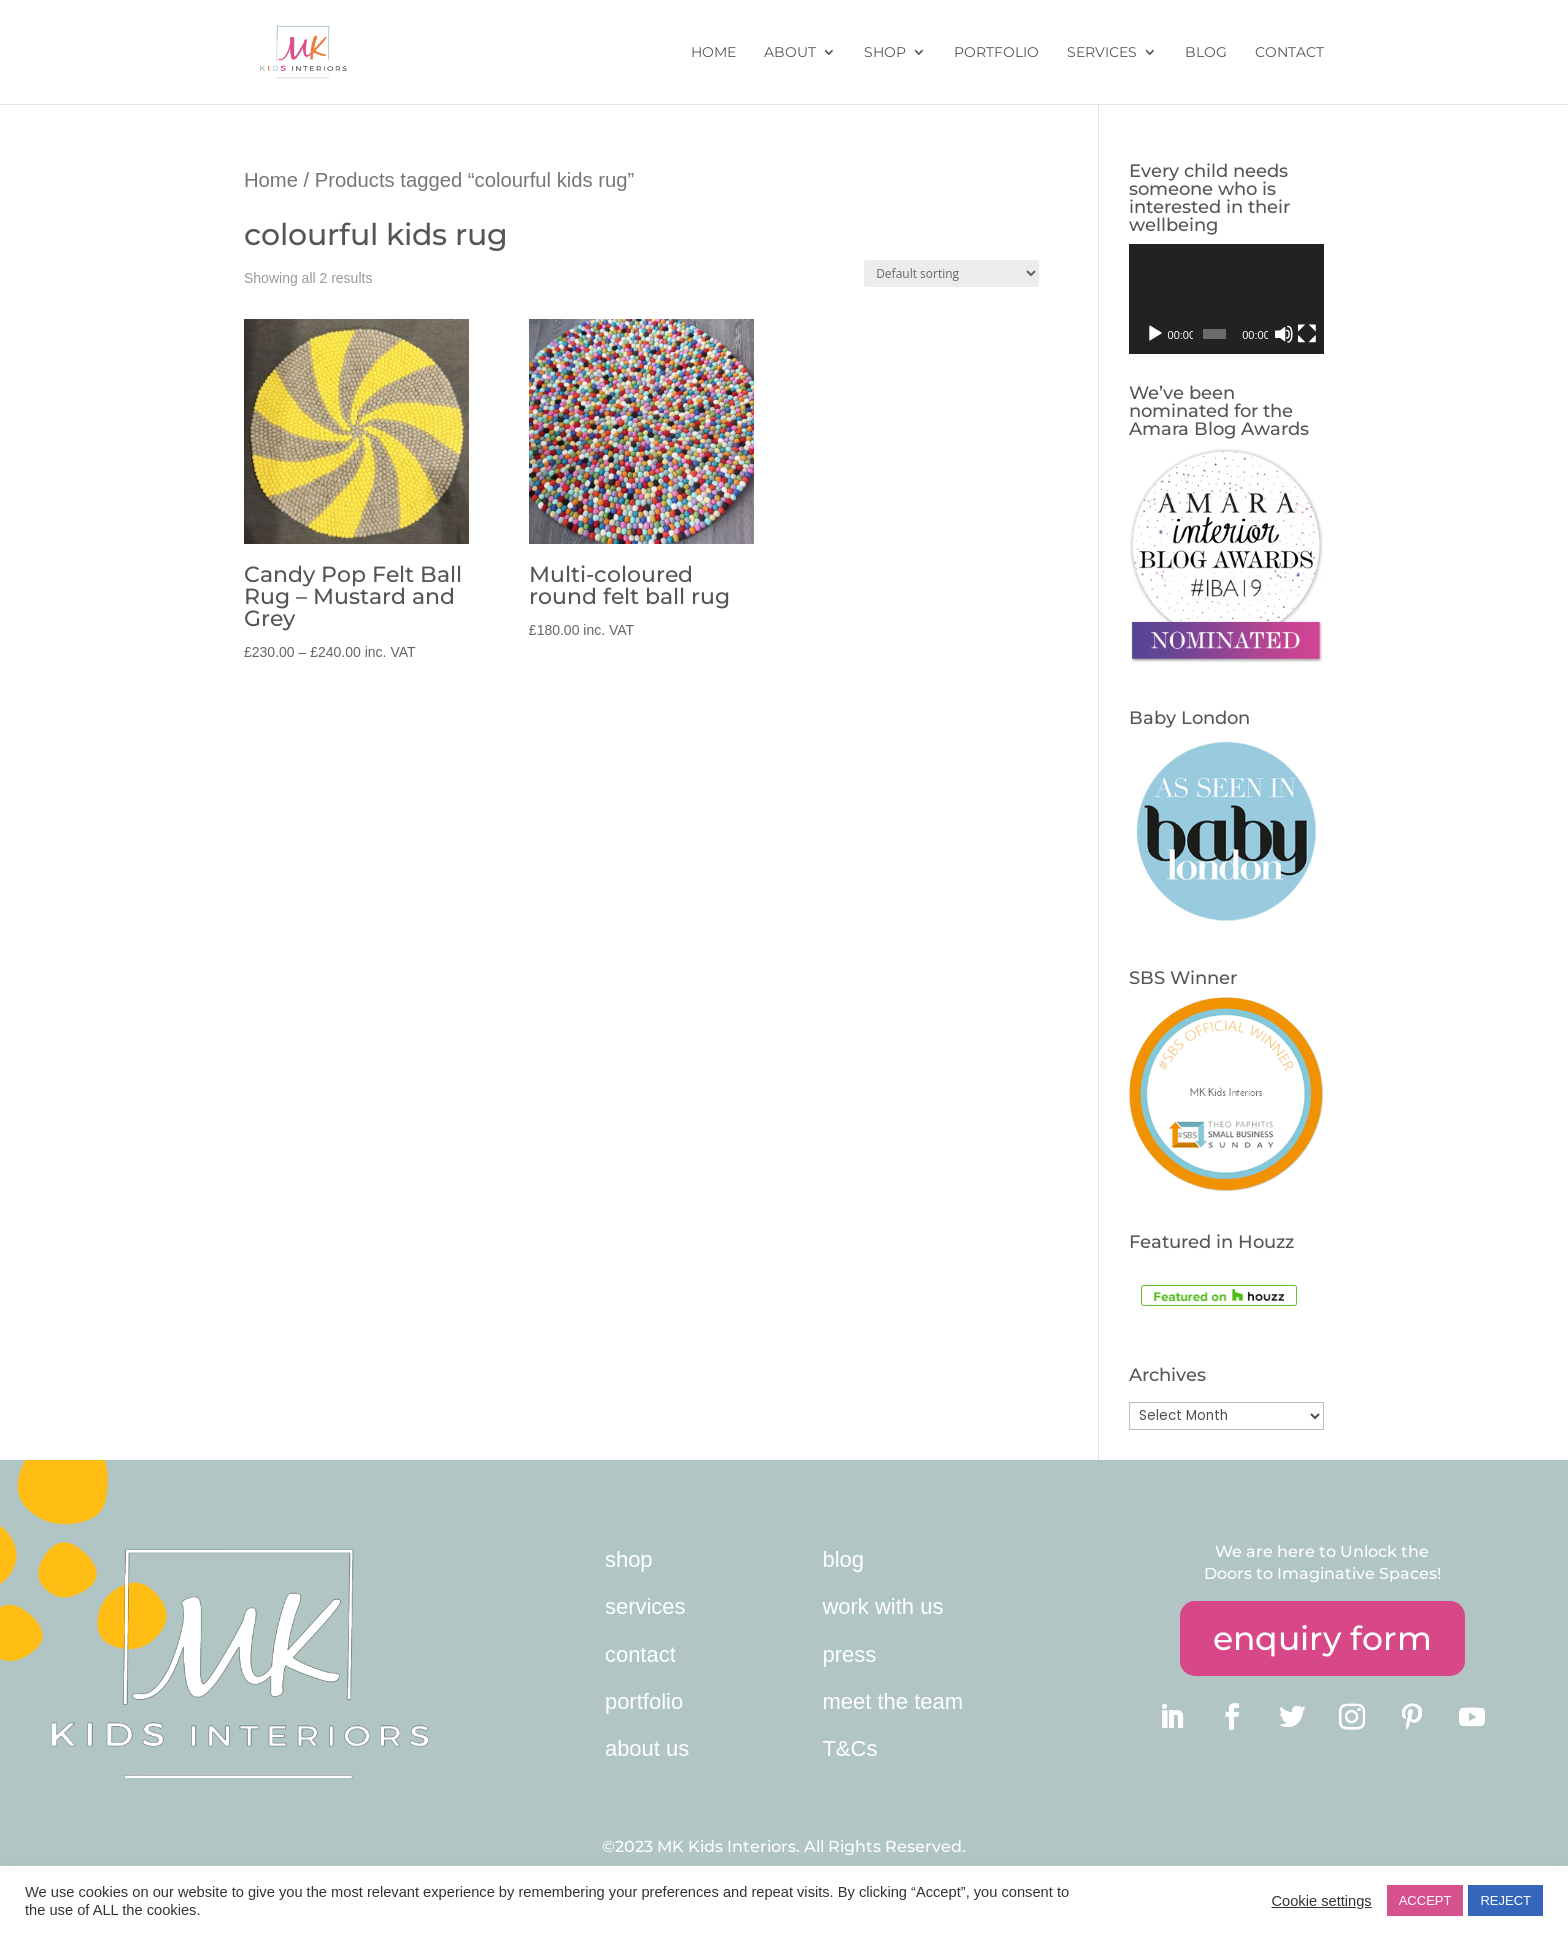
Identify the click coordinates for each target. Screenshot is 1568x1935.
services (645, 1606)
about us (647, 1748)
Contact (1289, 53)
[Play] (1155, 334)
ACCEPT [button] (1425, 1900)
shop (629, 1559)
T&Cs (849, 1748)
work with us (882, 1606)
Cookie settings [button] (1321, 1901)
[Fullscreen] (1307, 334)
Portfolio (996, 53)
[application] (1226, 299)
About (790, 53)
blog (843, 1559)
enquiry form (1322, 1638)
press (849, 1654)
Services (1102, 53)
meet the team (892, 1701)
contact (640, 1654)
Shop (885, 53)
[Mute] (1284, 334)
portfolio (644, 1701)
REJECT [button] (1505, 1900)
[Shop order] (951, 273)
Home (713, 53)
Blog (1206, 53)
